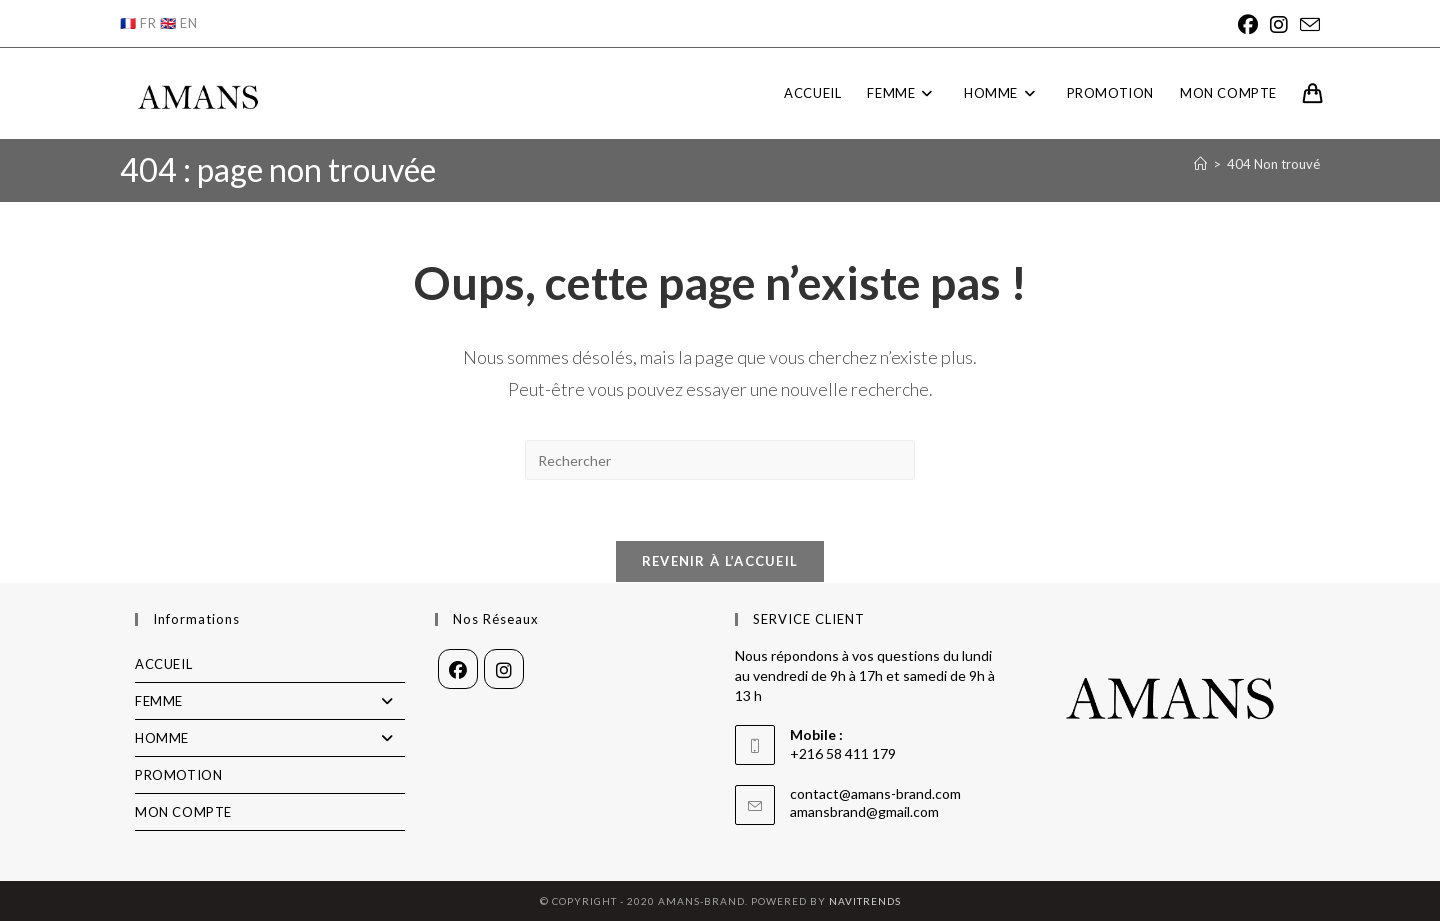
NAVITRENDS (865, 901)
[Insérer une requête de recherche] (720, 460)
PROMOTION (178, 775)
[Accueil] (1200, 164)
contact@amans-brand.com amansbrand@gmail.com (875, 802)
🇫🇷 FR (138, 23)
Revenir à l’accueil (720, 561)
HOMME (270, 738)
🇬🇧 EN (178, 23)
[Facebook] (1248, 24)
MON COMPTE (183, 812)
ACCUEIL (163, 664)
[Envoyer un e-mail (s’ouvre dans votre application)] (1307, 24)
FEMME (270, 701)
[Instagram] (1279, 24)
